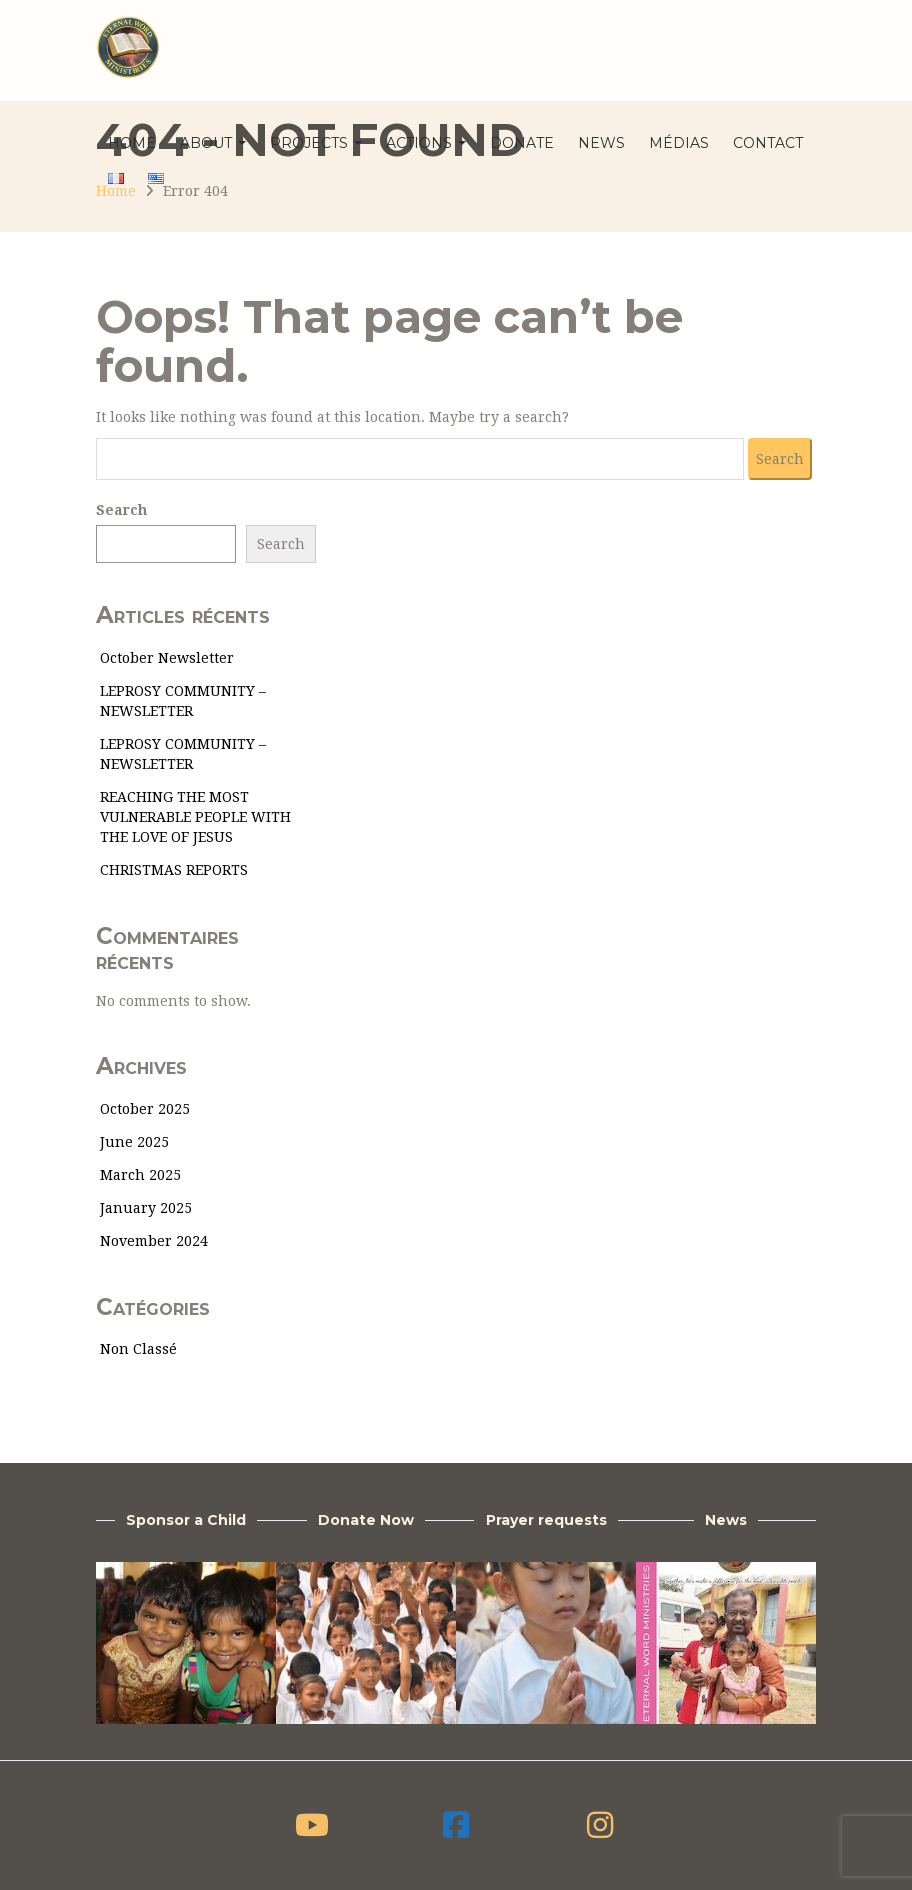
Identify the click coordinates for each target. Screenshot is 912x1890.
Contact (768, 143)
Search (121, 510)
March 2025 (140, 1175)
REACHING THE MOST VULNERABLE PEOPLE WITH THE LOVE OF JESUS (195, 817)
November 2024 (154, 1241)
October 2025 (145, 1109)
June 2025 (134, 1142)
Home (132, 143)
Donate (522, 143)
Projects (316, 143)
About (213, 143)
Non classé (138, 1349)
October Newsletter (167, 658)
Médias (679, 143)
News (601, 143)
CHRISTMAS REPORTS (174, 870)
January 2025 (146, 1208)
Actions (426, 143)
